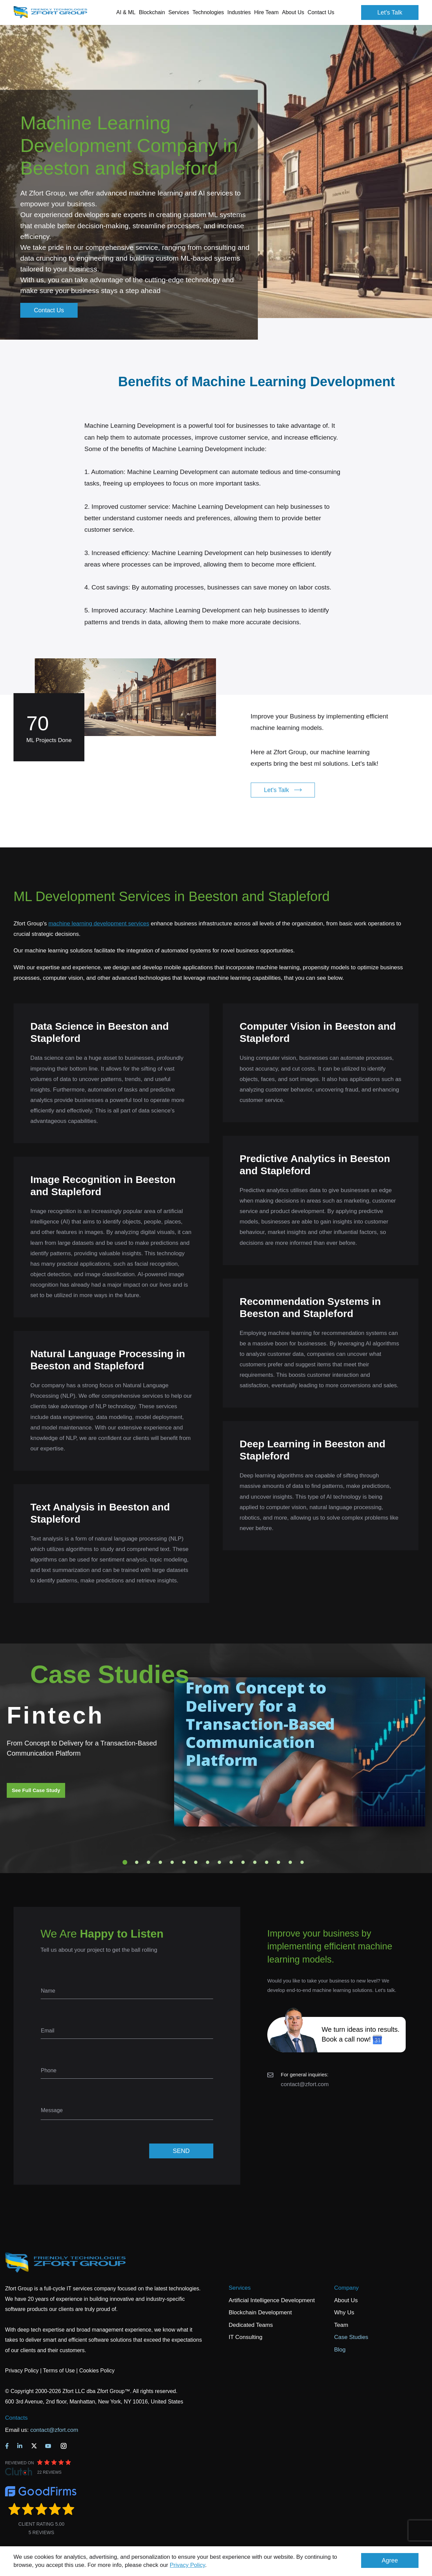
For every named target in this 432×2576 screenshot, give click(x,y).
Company (346, 2288)
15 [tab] (290, 1862)
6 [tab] (184, 1862)
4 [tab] (160, 1862)
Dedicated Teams (251, 2325)
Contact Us (320, 12)
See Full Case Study (36, 1790)
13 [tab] (266, 1862)
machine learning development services (98, 923)
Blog (340, 2349)
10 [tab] (231, 1862)
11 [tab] (243, 1862)
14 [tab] (278, 1862)
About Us (346, 2300)
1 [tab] (125, 1862)
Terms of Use (59, 2370)
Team (341, 2325)
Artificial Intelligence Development (272, 2300)
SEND (181, 2151)
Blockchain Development (260, 2312)
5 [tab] (172, 1862)
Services (240, 2288)
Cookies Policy (97, 2370)
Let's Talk (389, 12)
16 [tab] (302, 1862)
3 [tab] (148, 1862)
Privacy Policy (187, 2565)
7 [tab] (195, 1862)
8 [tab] (207, 1862)
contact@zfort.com (305, 2084)
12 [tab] (254, 1862)
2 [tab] (136, 1862)
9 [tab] (219, 1862)
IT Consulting (246, 2337)
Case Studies (351, 2337)
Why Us (344, 2312)
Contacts (16, 2418)
